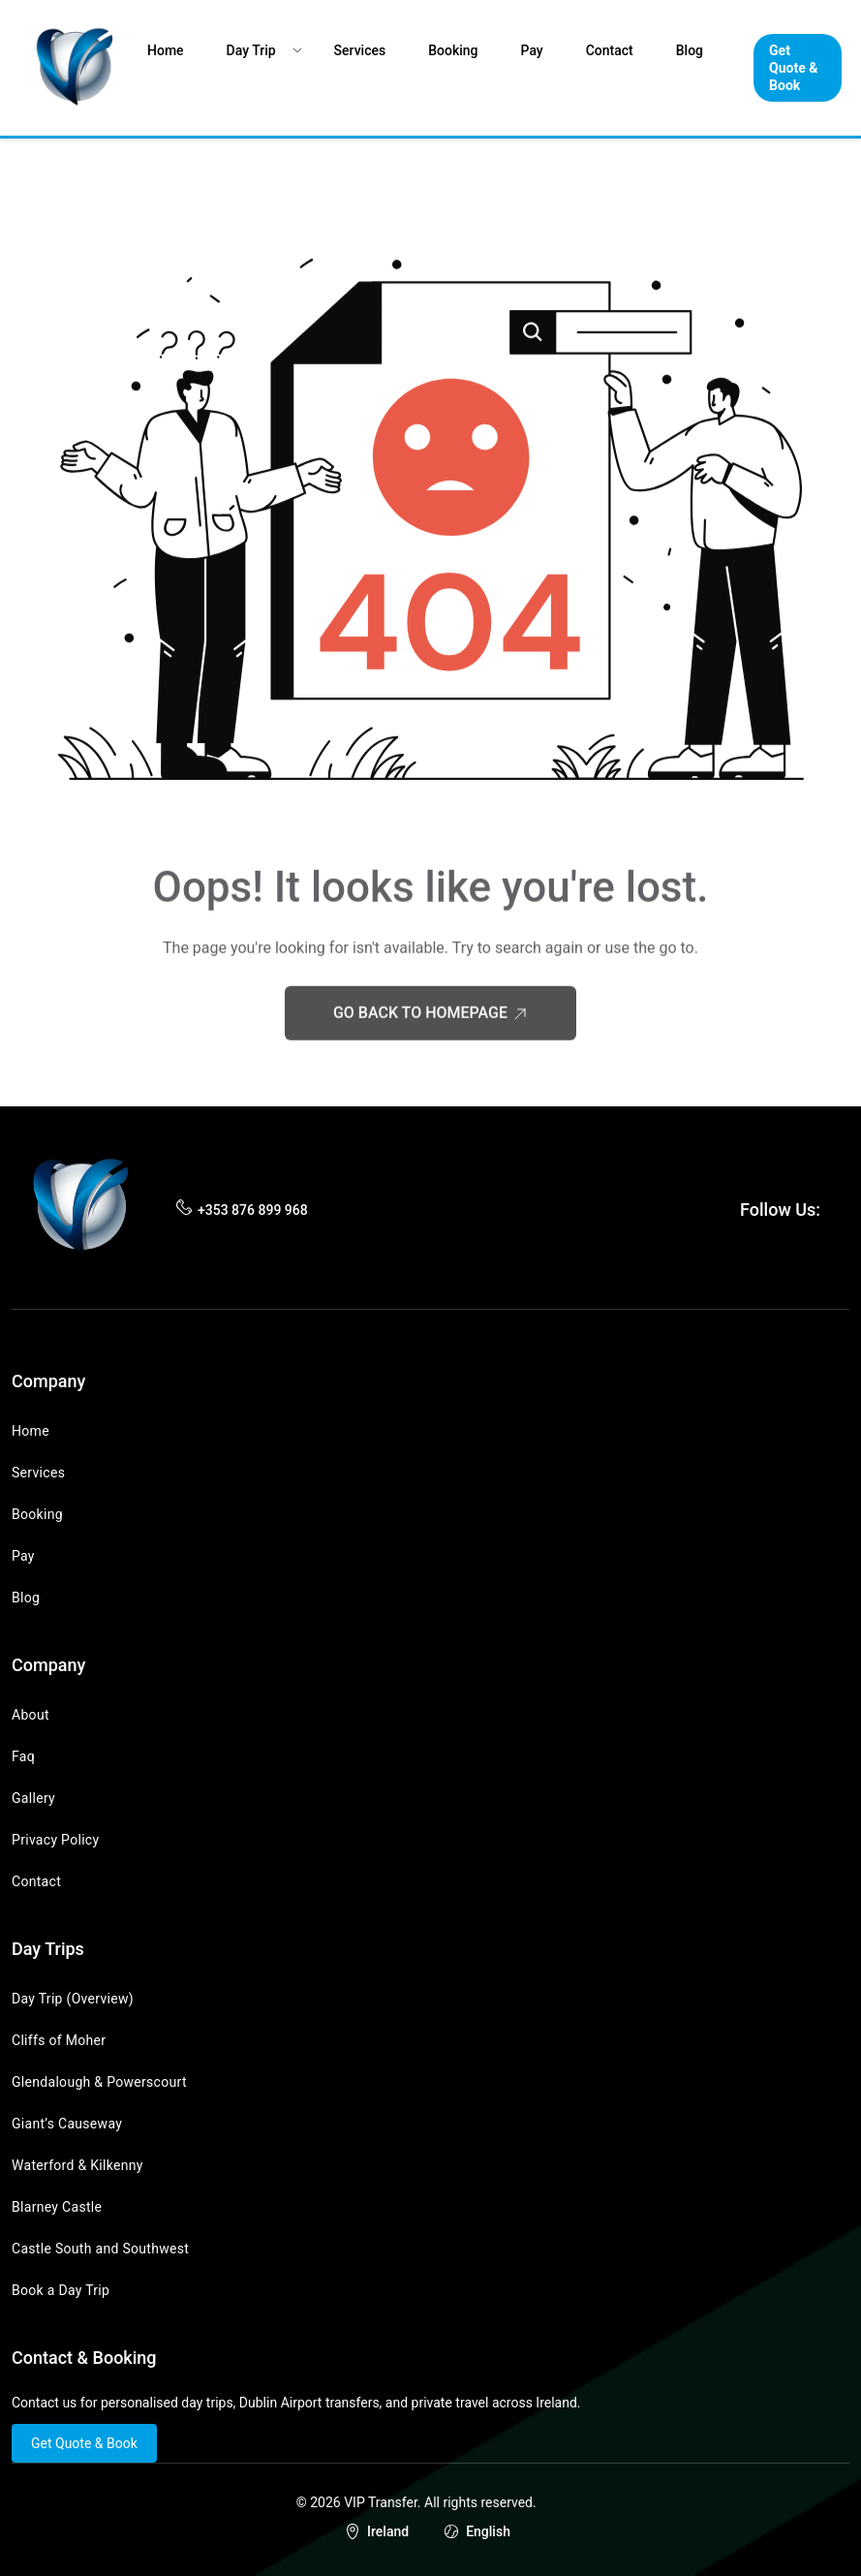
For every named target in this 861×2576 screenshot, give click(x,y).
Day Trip (251, 50)
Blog (689, 50)
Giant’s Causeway (67, 2123)
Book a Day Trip (60, 2290)
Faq (23, 1756)
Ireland (388, 2531)
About (30, 1715)
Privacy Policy (55, 1839)
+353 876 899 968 (253, 1210)
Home (165, 50)
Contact (609, 50)
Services (360, 50)
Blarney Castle (57, 2207)
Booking (452, 50)
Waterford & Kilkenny (77, 2165)
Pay (532, 50)
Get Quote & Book (793, 68)
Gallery (33, 1798)
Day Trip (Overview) (73, 1998)
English (488, 2531)
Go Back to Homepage (430, 1038)
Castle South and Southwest (100, 2248)
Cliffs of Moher (59, 2040)
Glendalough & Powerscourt (99, 2082)
